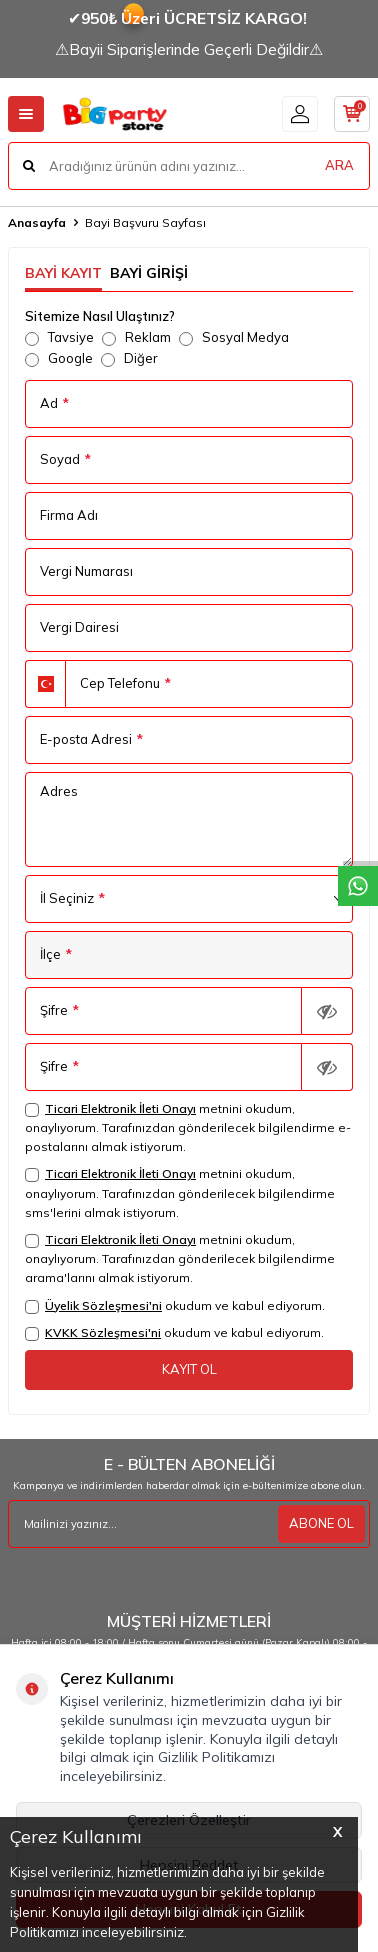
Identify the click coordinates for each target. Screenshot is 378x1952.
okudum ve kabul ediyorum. (175, 1306)
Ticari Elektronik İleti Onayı (120, 1108)
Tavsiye (59, 337)
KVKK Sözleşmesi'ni (103, 1332)
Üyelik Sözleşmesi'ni (103, 1305)
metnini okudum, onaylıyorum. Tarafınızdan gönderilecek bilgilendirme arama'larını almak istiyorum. (180, 1258)
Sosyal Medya (234, 337)
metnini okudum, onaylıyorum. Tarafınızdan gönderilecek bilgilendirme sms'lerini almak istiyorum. (180, 1192)
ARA (339, 165)
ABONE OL (321, 1523)
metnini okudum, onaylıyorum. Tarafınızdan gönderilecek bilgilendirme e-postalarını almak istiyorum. (188, 1127)
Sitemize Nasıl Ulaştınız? (100, 316)
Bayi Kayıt (63, 273)
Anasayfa (37, 222)
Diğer (129, 358)
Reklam (136, 337)
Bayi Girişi (149, 273)
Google (59, 358)
